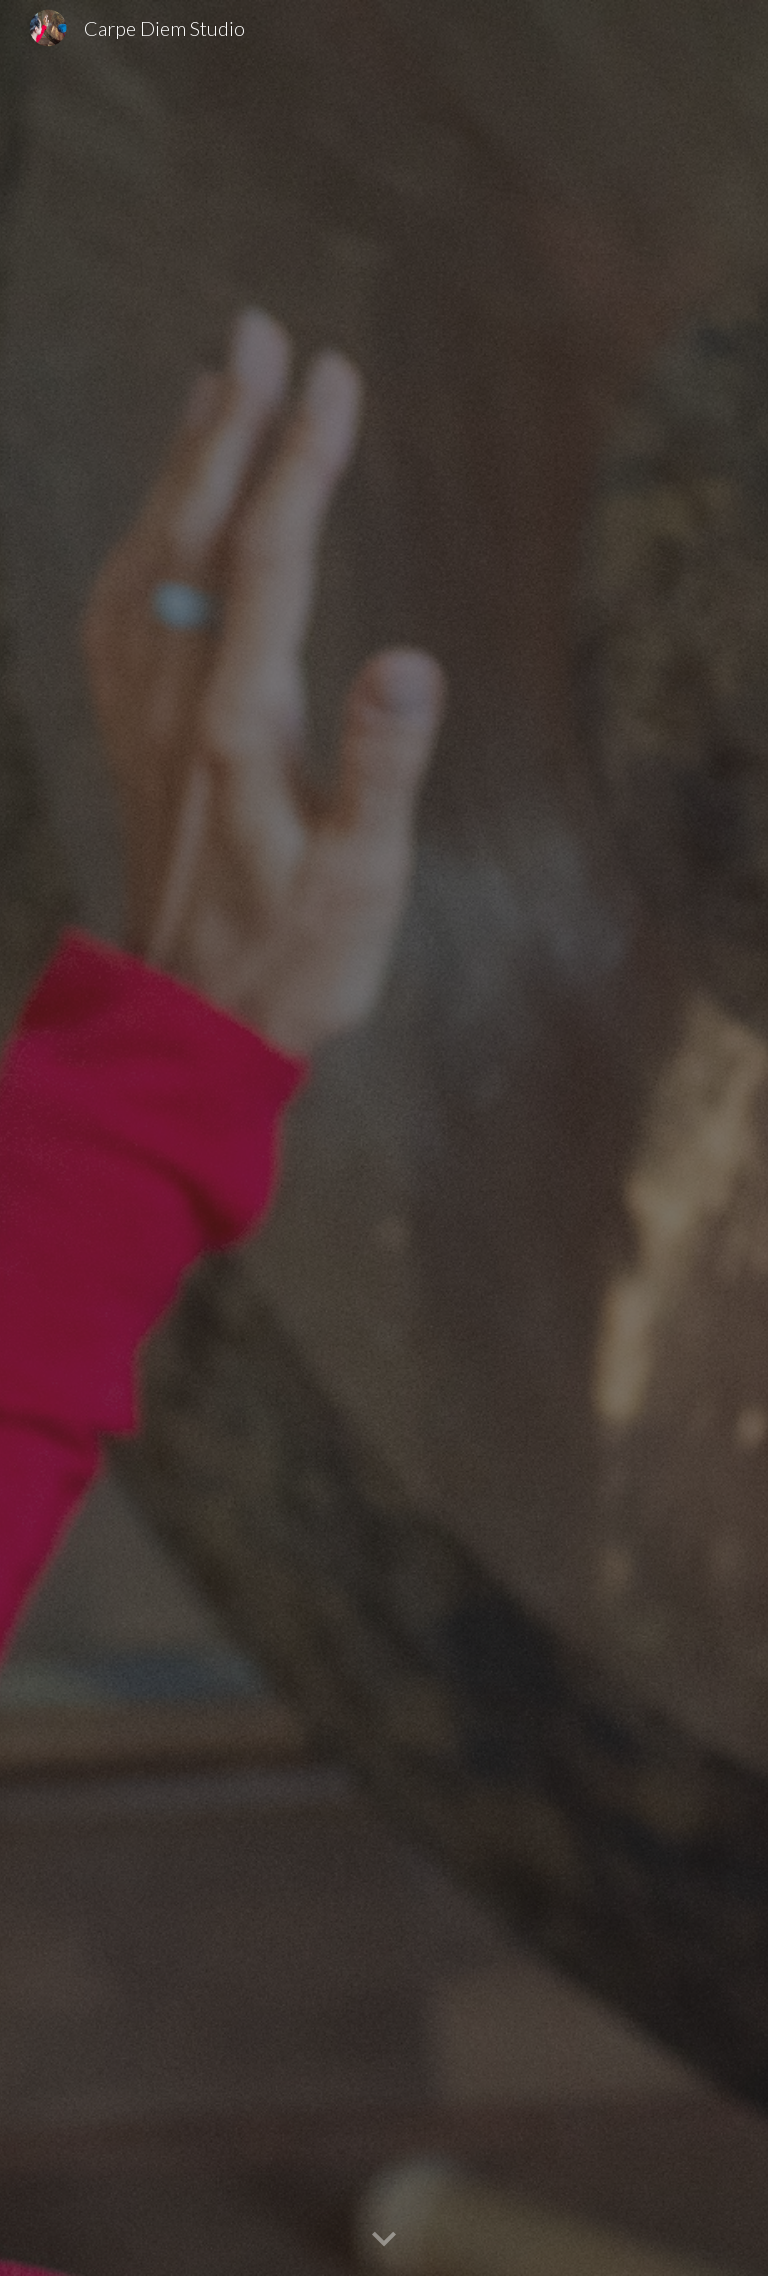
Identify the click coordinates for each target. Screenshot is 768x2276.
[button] (384, 2240)
